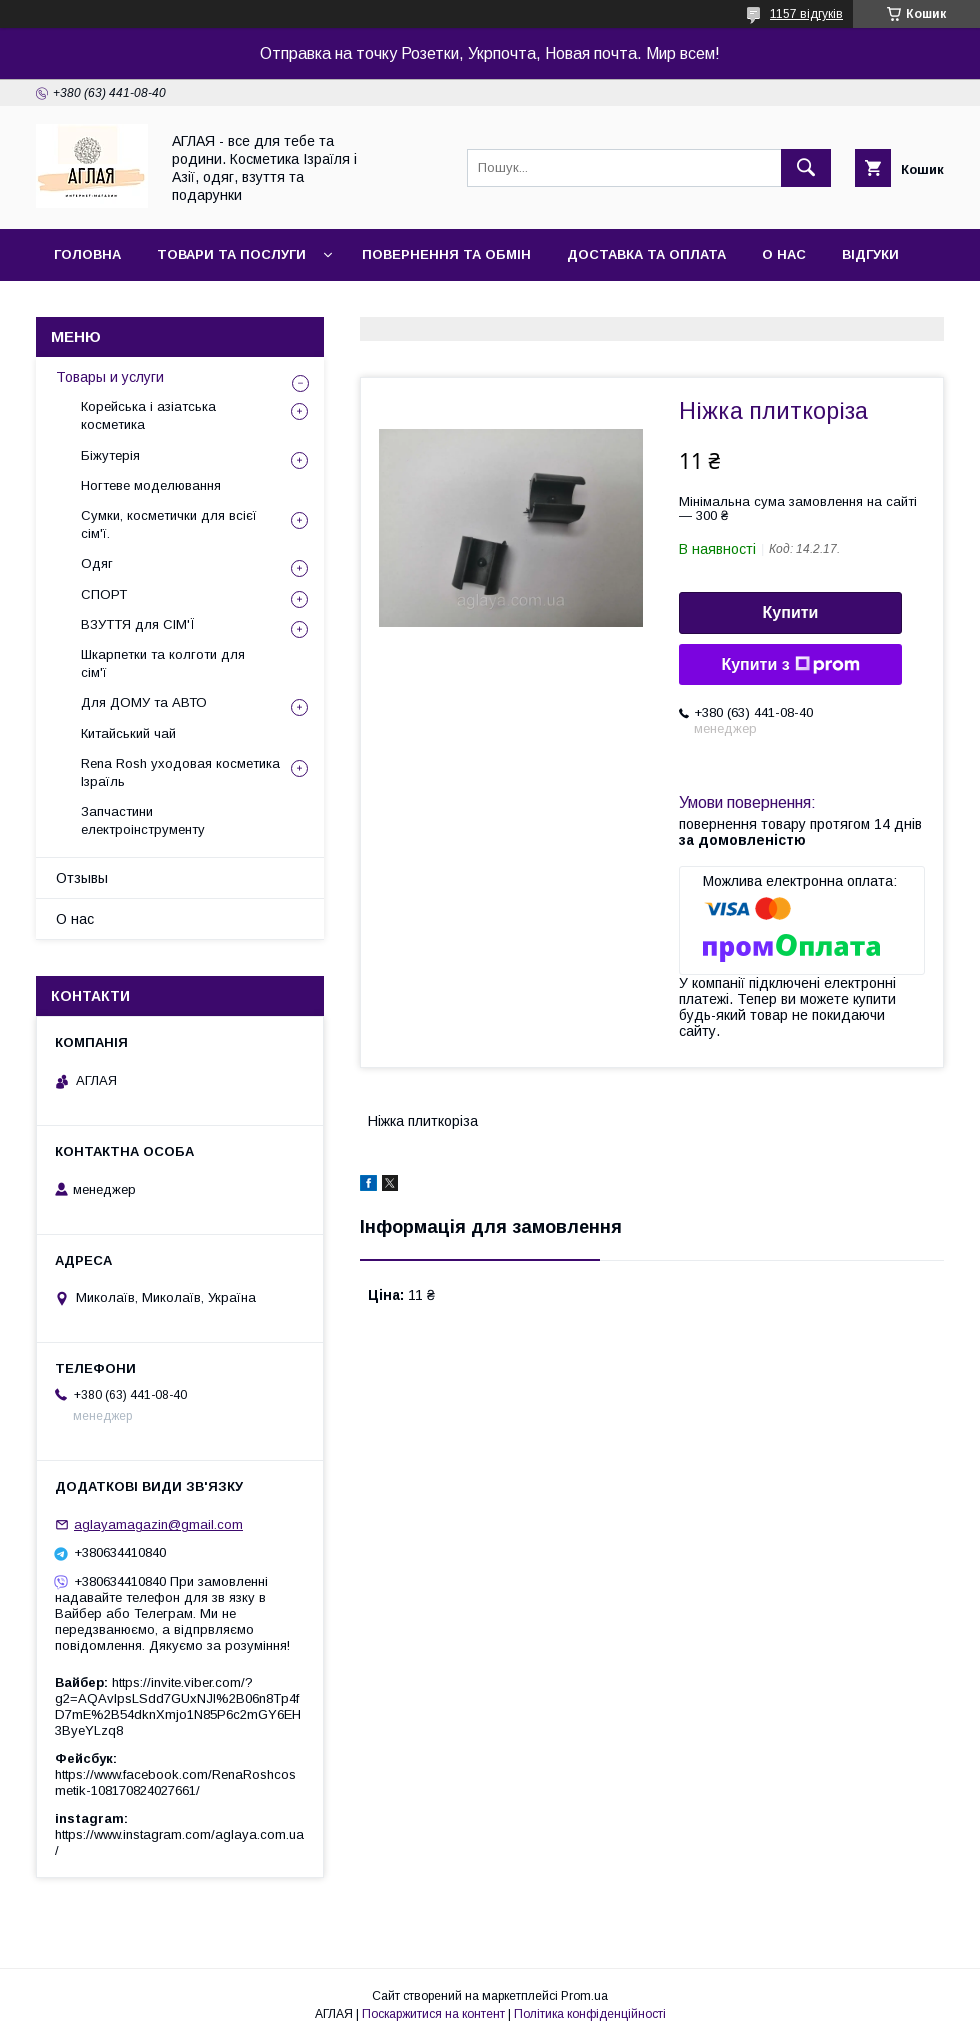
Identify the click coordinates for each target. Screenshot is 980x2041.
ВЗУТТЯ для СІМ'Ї (138, 624)
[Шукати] (806, 168)
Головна (87, 254)
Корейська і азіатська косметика (148, 415)
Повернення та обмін (446, 254)
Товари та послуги (231, 254)
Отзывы (82, 878)
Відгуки (870, 254)
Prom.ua (584, 1996)
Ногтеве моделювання (151, 485)
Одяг (97, 563)
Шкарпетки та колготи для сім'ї (163, 663)
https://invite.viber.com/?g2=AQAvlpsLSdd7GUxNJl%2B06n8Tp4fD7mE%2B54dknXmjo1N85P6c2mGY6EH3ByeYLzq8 (178, 1706)
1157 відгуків (806, 14)
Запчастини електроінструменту (143, 820)
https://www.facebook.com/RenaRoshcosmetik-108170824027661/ (175, 1782)
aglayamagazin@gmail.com (158, 1524)
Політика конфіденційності (590, 2014)
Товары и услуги (110, 377)
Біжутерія (110, 455)
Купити (791, 612)
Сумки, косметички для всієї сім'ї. (169, 524)
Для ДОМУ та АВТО (144, 702)
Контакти (91, 306)
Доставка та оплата (646, 254)
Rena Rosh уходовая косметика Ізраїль (180, 772)
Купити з (790, 665)
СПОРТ (104, 594)
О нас (784, 254)
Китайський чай (128, 733)
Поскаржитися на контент (433, 2014)
